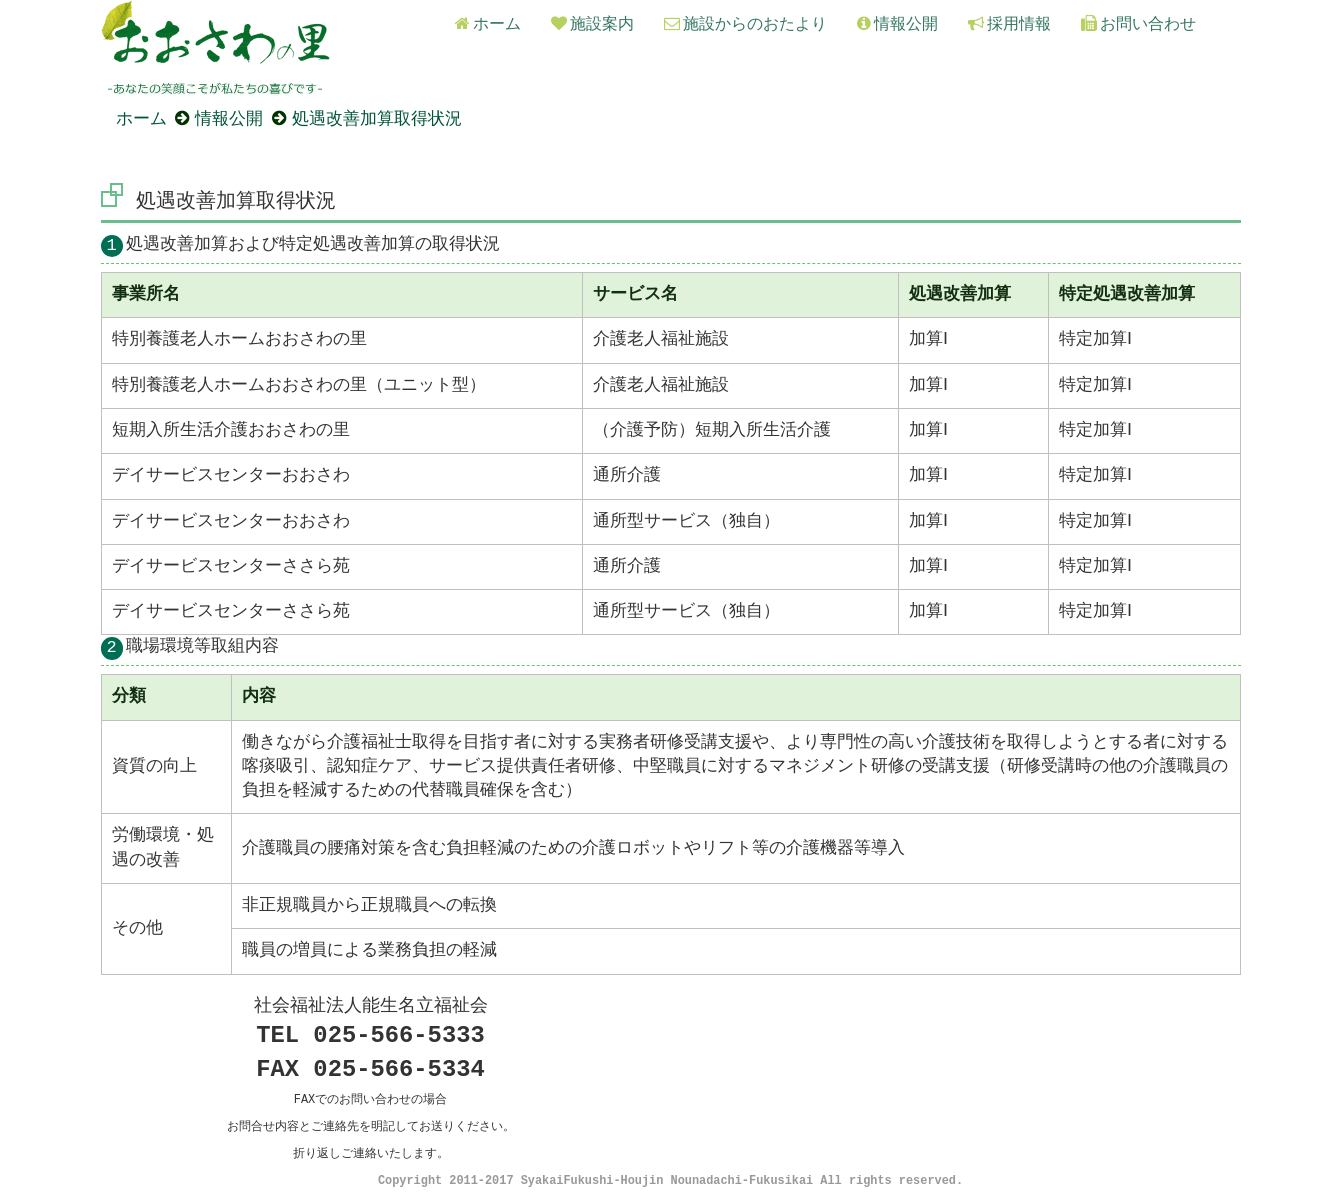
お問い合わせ (1138, 25)
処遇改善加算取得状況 (377, 117)
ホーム (488, 25)
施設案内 (592, 25)
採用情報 (1009, 25)
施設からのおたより (745, 25)
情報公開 (897, 25)
